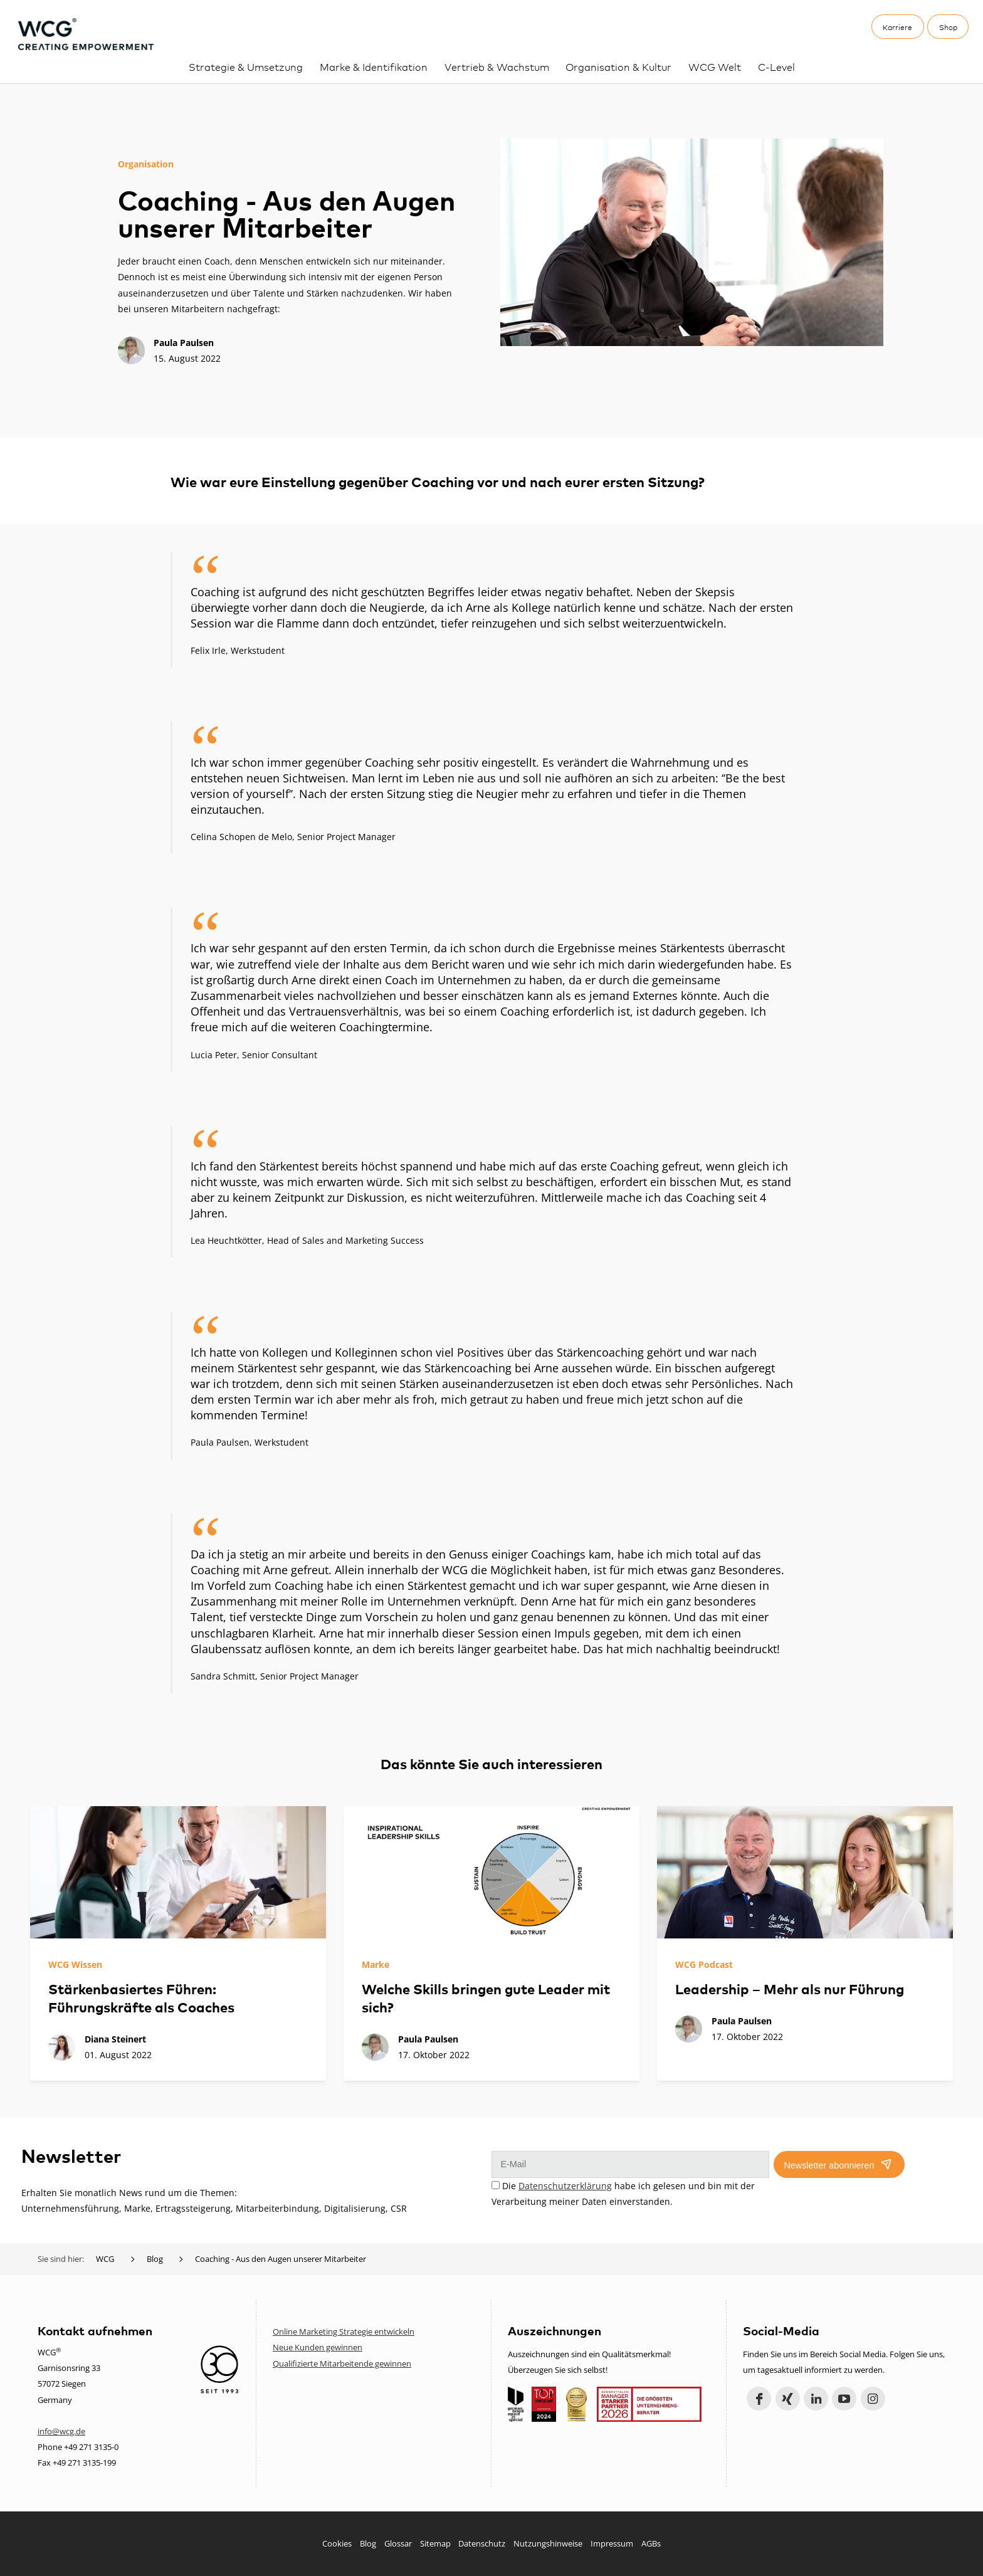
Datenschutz (481, 2543)
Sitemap (435, 2543)
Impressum (612, 2543)
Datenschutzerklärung (565, 2186)
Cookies (337, 2543)
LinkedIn (816, 2399)
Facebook (759, 2399)
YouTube (844, 2399)
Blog (368, 2543)
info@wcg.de (61, 2431)
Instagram (873, 2399)
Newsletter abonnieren (829, 2165)
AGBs (651, 2543)
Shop (948, 27)
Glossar (398, 2543)
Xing (787, 2399)
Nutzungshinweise (547, 2543)
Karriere (897, 27)
